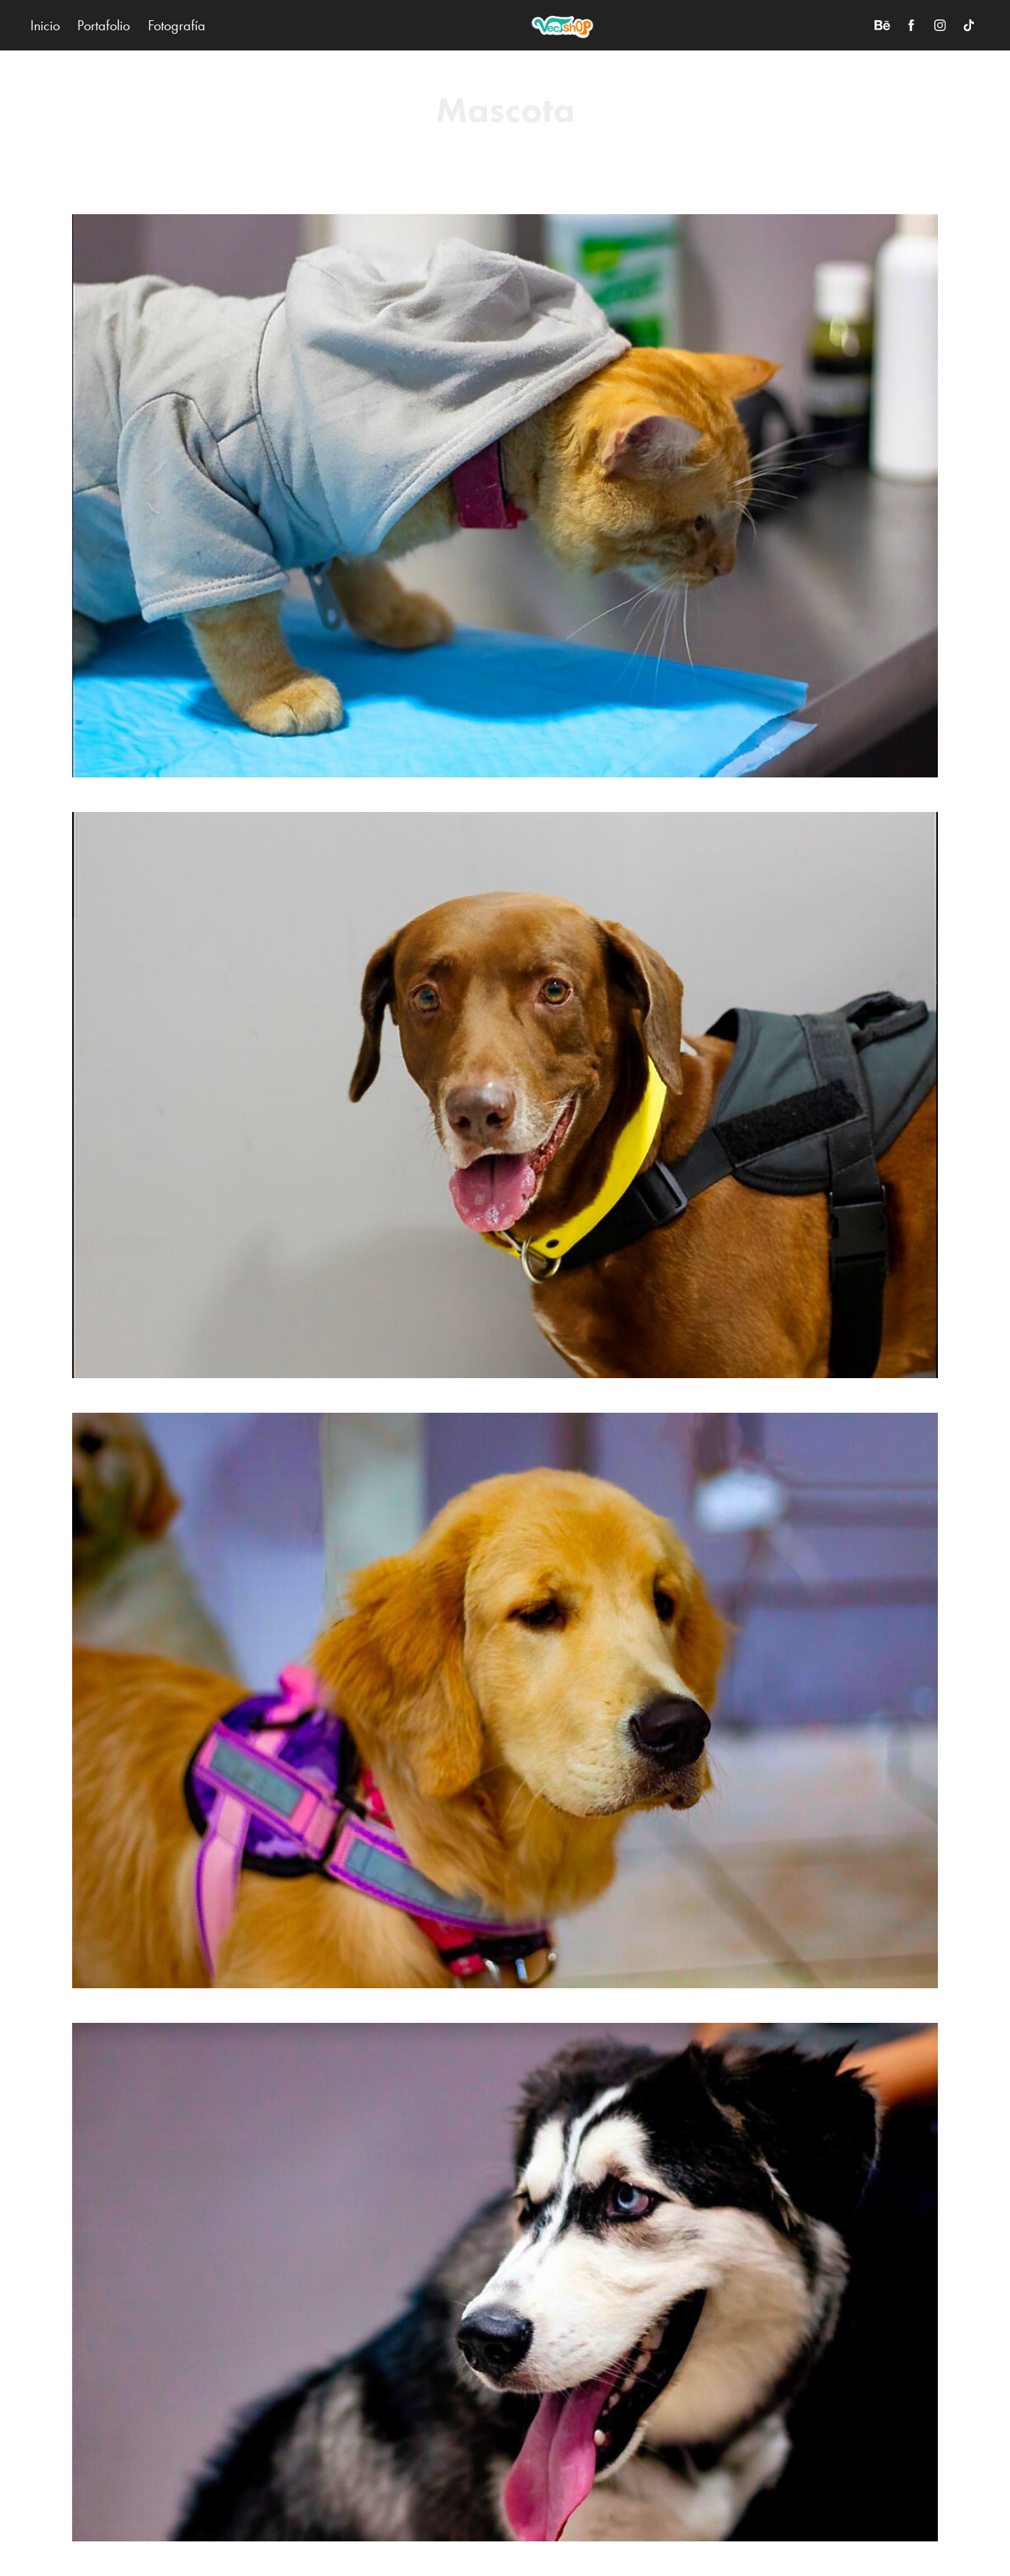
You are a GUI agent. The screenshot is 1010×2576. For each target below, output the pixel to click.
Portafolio (103, 25)
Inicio (45, 25)
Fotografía (177, 25)
